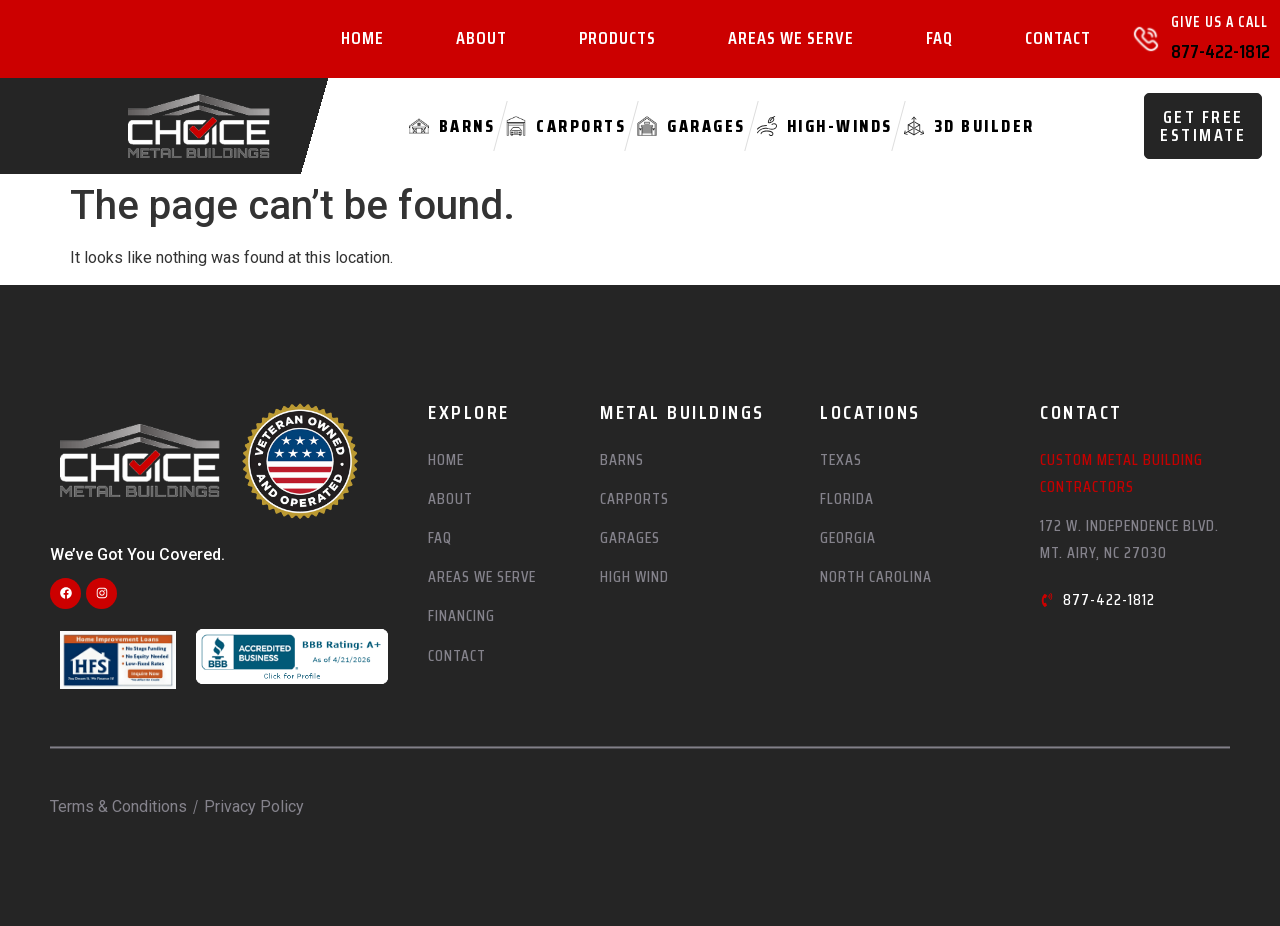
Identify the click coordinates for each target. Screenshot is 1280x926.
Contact (1058, 39)
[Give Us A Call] (1146, 39)
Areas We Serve (791, 39)
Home (362, 39)
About (481, 39)
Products (617, 39)
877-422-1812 (1220, 51)
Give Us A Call (1219, 22)
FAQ (939, 39)
